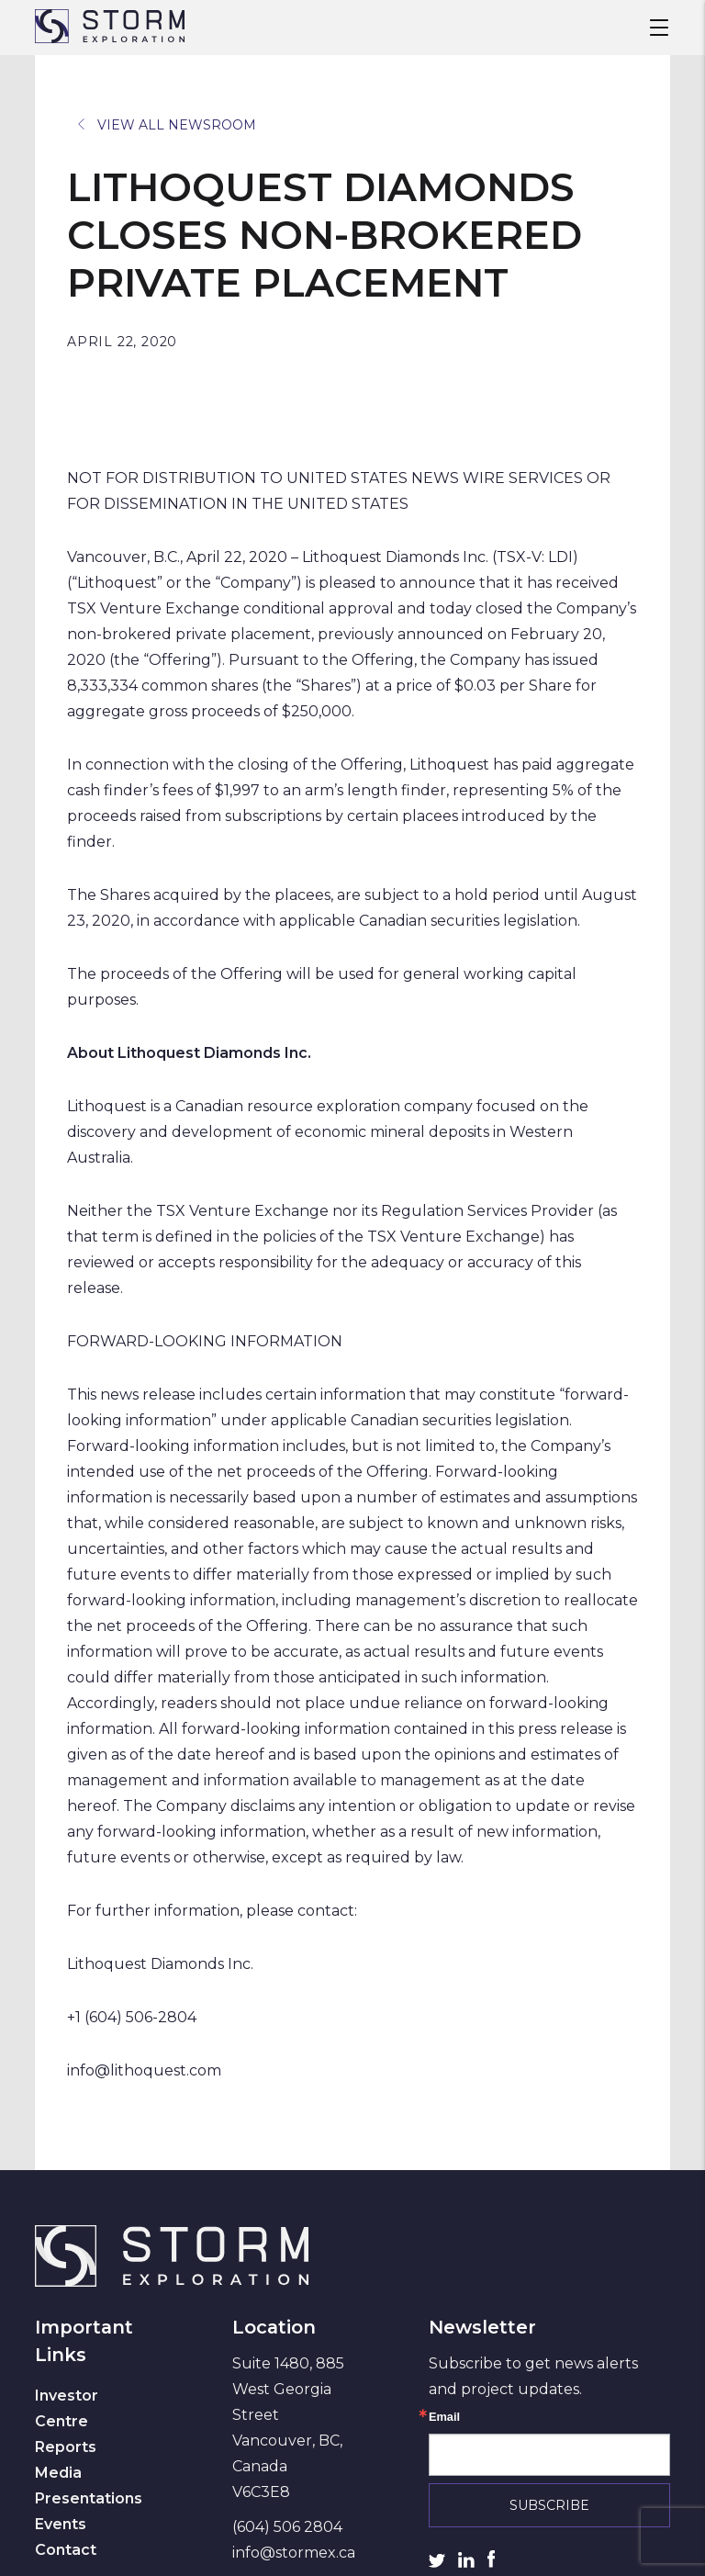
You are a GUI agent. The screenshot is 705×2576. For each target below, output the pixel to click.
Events (60, 2524)
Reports (65, 2447)
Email (444, 2418)
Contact (65, 2550)
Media (58, 2472)
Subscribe (549, 2505)
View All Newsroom (167, 125)
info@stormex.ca (293, 2552)
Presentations (88, 2498)
